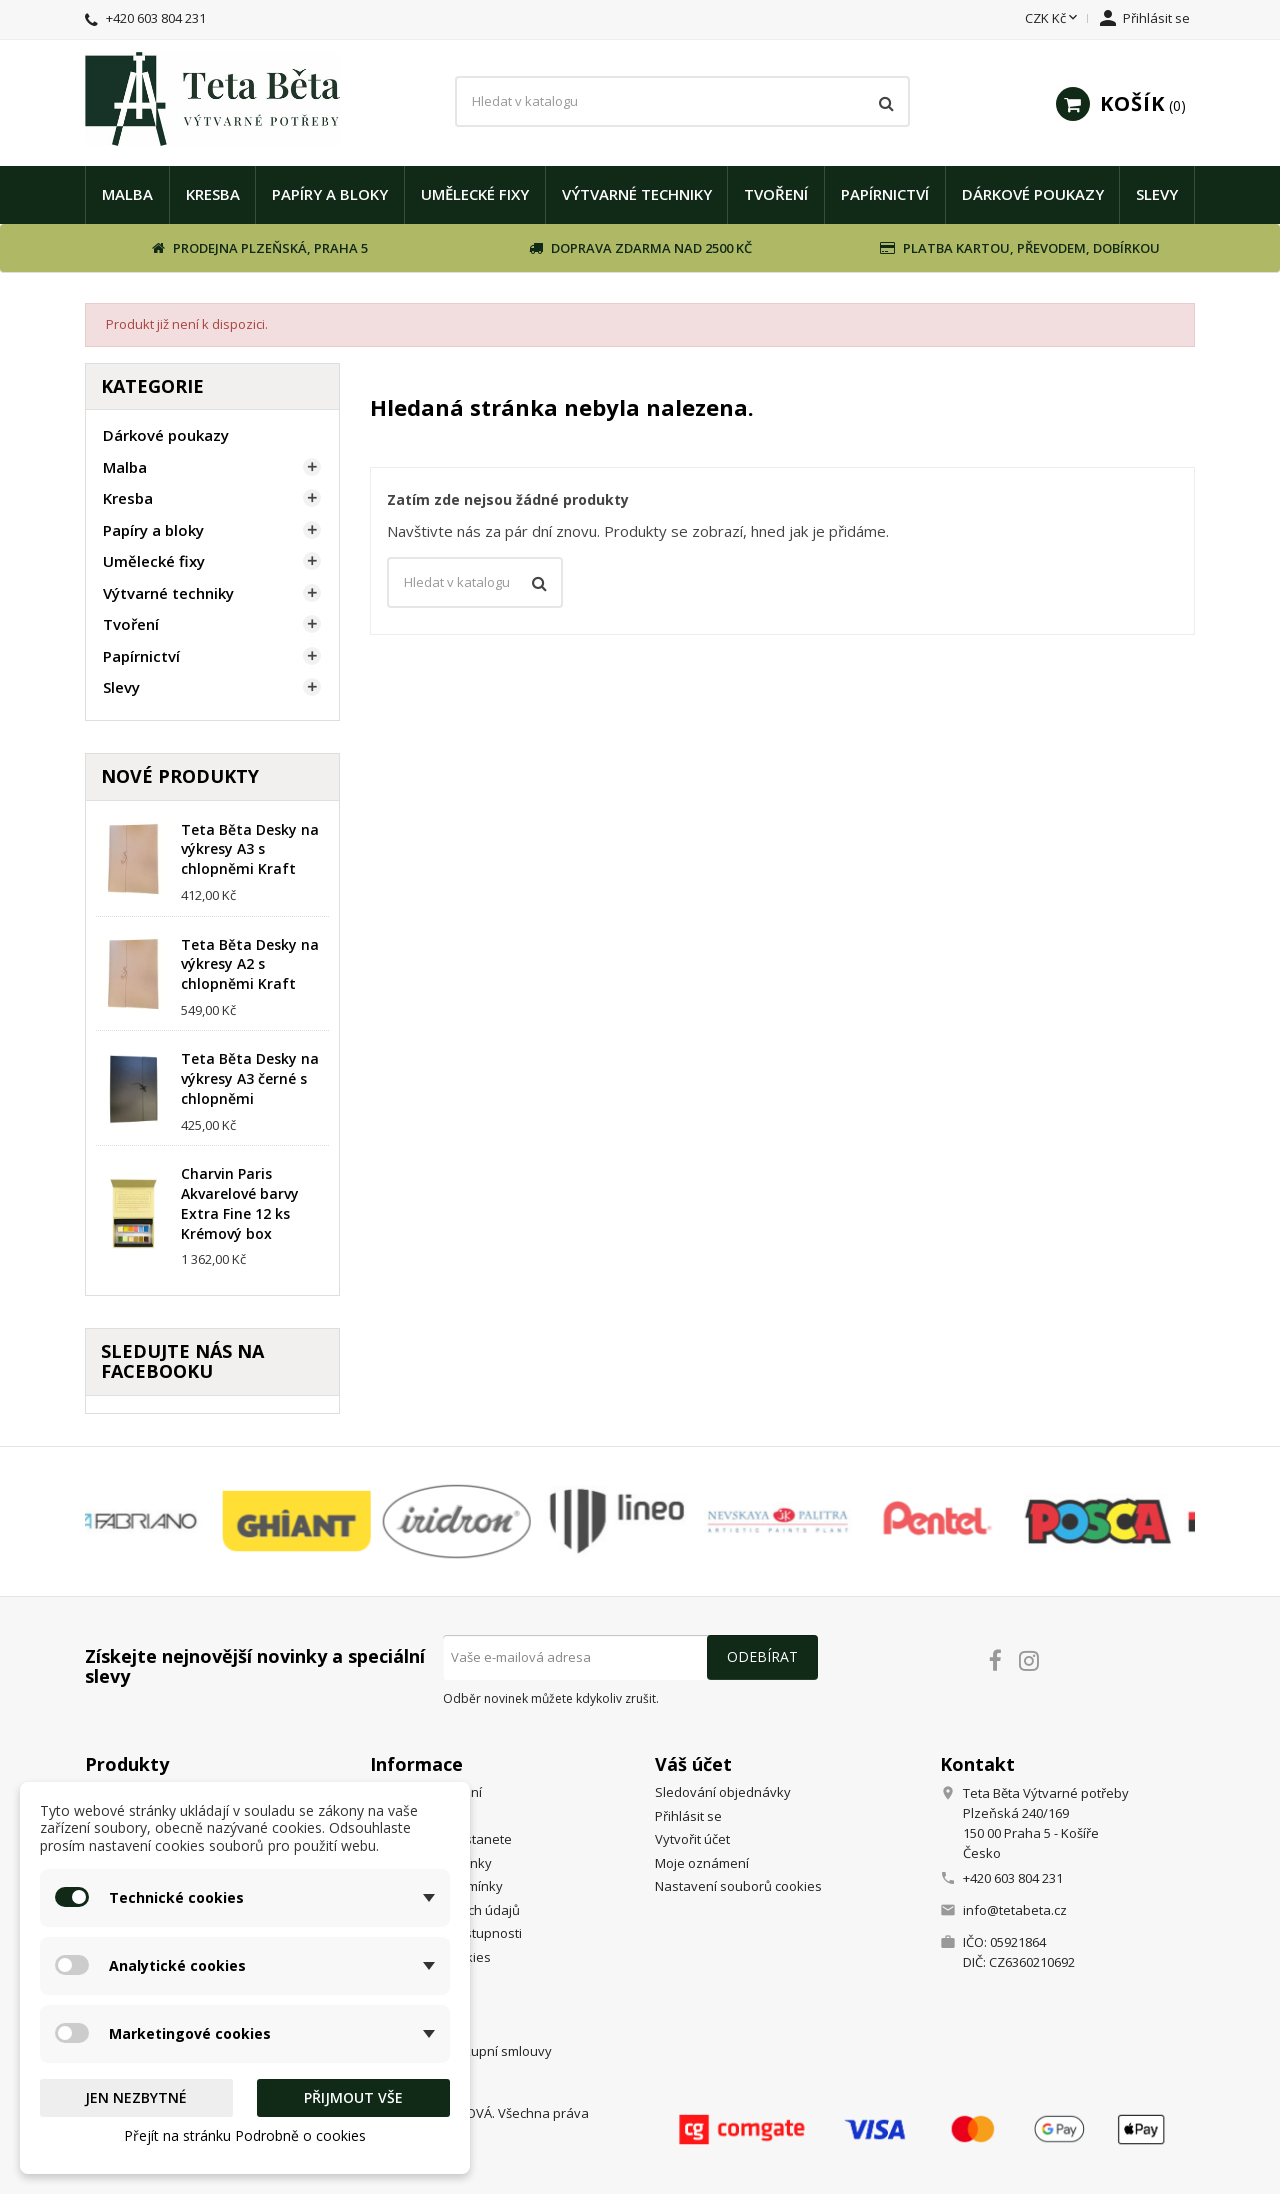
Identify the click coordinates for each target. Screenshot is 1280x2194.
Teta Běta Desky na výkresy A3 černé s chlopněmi (250, 1078)
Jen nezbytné (136, 2097)
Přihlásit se (688, 1816)
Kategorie (152, 386)
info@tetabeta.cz (1015, 1910)
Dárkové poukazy (1033, 194)
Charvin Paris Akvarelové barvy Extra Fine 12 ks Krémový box (240, 1203)
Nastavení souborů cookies (738, 1886)
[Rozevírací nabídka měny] (1053, 19)
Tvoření (776, 194)
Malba (127, 194)
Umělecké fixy (475, 194)
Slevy (1157, 194)
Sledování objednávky (723, 1792)
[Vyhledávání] (682, 102)
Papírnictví (885, 194)
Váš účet (693, 1764)
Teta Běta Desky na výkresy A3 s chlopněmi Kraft (250, 849)
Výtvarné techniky (637, 194)
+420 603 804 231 (156, 18)
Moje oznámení (702, 1863)
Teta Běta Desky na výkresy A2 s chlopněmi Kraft (250, 964)
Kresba (213, 194)
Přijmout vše (353, 2097)
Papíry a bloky (330, 194)
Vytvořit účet (692, 1839)
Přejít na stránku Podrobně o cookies (245, 2135)
